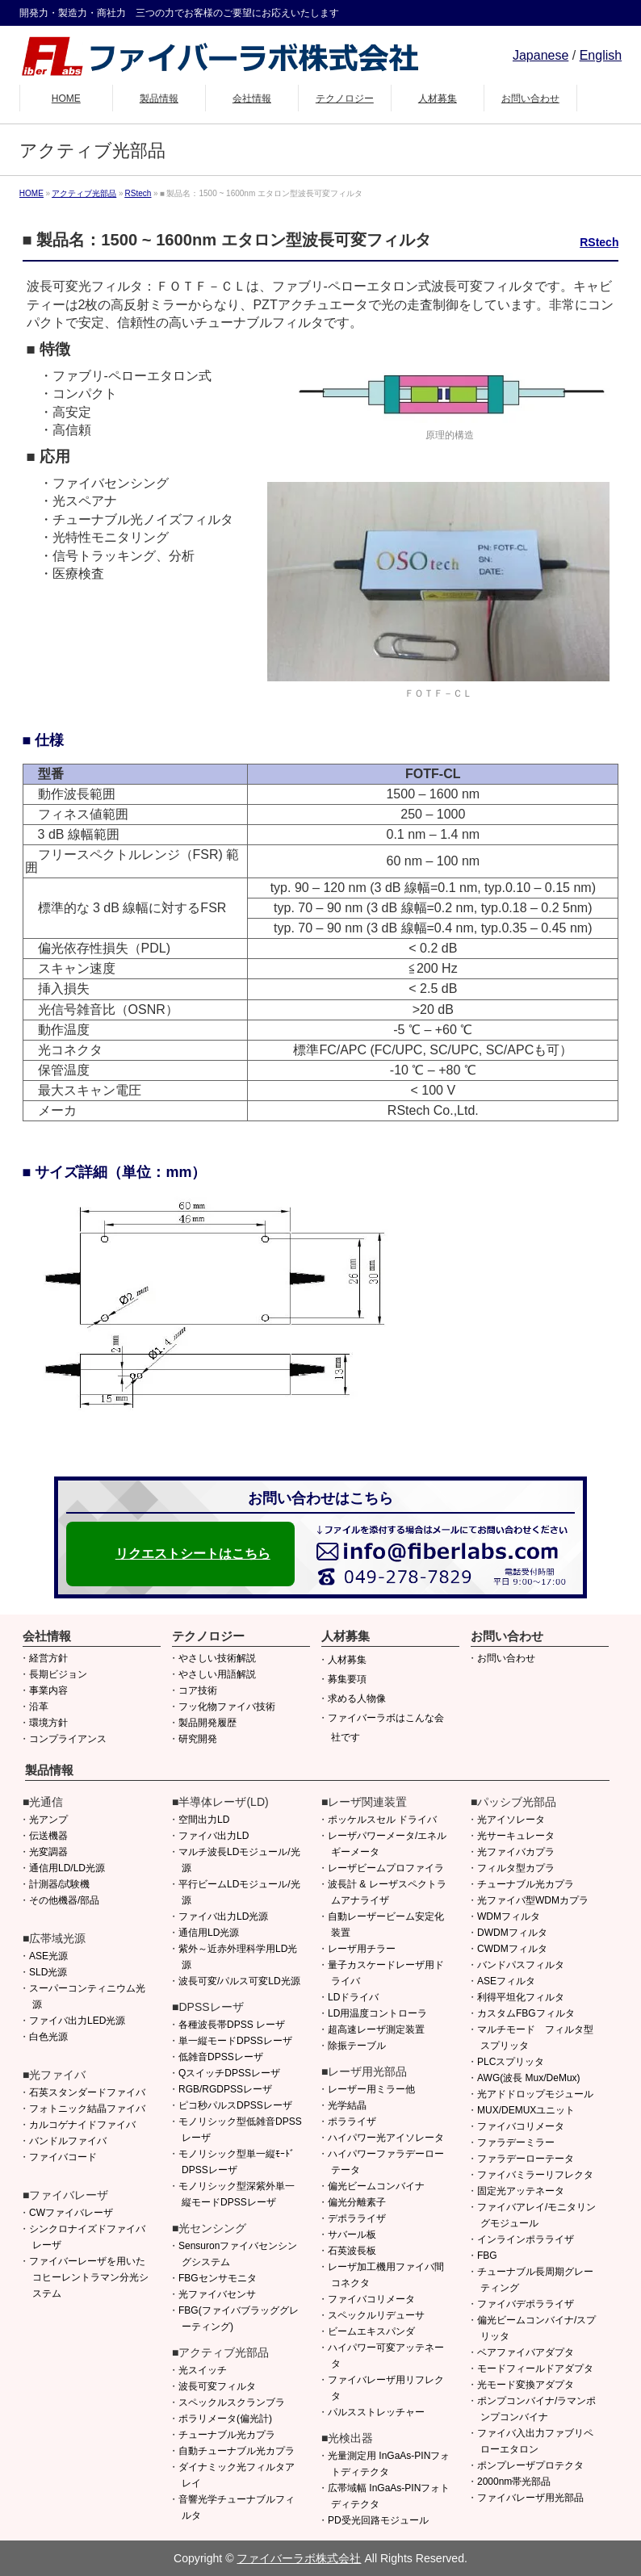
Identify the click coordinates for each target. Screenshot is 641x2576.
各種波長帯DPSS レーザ (231, 2024)
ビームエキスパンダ (371, 2331)
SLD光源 (48, 1972)
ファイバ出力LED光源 (77, 2020)
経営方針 (48, 1658)
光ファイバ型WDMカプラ (533, 1900)
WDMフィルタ (508, 1916)
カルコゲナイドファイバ (82, 2124)
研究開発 (197, 1739)
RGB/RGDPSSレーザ (225, 2089)
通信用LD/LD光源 (67, 1868)
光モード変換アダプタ (525, 2384)
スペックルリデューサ (376, 2315)
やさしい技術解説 (217, 1658)
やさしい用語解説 (217, 1674)
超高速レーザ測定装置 (376, 2029)
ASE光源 (48, 1956)
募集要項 (347, 1679)
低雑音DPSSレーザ (220, 2057)
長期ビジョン (58, 1674)
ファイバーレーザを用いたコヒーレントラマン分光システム (89, 2277)
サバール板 (352, 2234)
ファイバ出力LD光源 (223, 1916)
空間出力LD (203, 1819)
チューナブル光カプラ (226, 2434)
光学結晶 (347, 2105)
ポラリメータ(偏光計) (225, 2418)
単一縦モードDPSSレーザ (235, 2040)
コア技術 (197, 1690)
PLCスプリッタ (510, 2061)
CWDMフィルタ (512, 1948)
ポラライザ (352, 2121)
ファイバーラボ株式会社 (299, 2558)
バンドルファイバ (68, 2141)
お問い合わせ (506, 1658)
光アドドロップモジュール (535, 2094)
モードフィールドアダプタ (535, 2368)
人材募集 (347, 1659)
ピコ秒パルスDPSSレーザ (235, 2105)
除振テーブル (357, 2045)
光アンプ (48, 1819)
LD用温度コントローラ (377, 2013)
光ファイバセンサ (217, 2294)
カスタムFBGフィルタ (526, 2013)
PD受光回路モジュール (378, 2520)
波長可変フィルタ (217, 2386)
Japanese (540, 55)
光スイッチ (202, 2370)
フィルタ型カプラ (516, 1868)
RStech (599, 242)
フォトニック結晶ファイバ (87, 2108)
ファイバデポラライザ (525, 2304)
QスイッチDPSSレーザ (229, 2073)
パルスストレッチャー (376, 2412)
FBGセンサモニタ (217, 2278)
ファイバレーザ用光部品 (530, 2497)
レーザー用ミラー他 (371, 2089)
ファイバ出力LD (213, 1835)
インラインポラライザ (525, 2239)
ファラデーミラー (516, 2142)
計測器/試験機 (59, 1884)
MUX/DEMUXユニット (526, 2110)
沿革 (38, 1706)
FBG (487, 2255)
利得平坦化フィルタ (520, 1997)
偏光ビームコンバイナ (376, 2186)
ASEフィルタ (506, 1981)
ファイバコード (63, 2157)
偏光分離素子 (357, 2202)
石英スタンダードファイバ (87, 2092)
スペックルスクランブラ (231, 2402)
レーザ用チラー (362, 1948)
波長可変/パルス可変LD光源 (239, 1981)
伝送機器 (48, 1835)
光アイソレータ (511, 1819)
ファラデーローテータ (525, 2158)
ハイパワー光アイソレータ (386, 2137)
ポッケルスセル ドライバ (382, 1819)
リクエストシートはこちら (192, 1553)
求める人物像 (357, 1698)
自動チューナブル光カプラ (236, 2451)
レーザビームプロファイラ (386, 1868)
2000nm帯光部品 (514, 2481)
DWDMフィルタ (512, 1932)
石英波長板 (352, 2250)
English (601, 55)
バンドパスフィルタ (520, 1965)
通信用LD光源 (208, 1932)
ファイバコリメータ (371, 2299)
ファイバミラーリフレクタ (535, 2174)
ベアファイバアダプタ (525, 2352)
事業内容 (48, 1690)
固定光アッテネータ (520, 2191)
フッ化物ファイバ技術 (226, 1706)
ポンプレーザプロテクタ (530, 2465)
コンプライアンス (68, 1739)
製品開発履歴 (207, 1722)
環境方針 (48, 1722)
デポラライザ (357, 2218)
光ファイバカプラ (516, 1852)
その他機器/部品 (64, 1900)
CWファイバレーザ (71, 2212)
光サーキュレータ (516, 1835)
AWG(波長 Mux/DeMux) (528, 2078)
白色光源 (48, 2036)
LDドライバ (353, 1997)
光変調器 (48, 1852)
